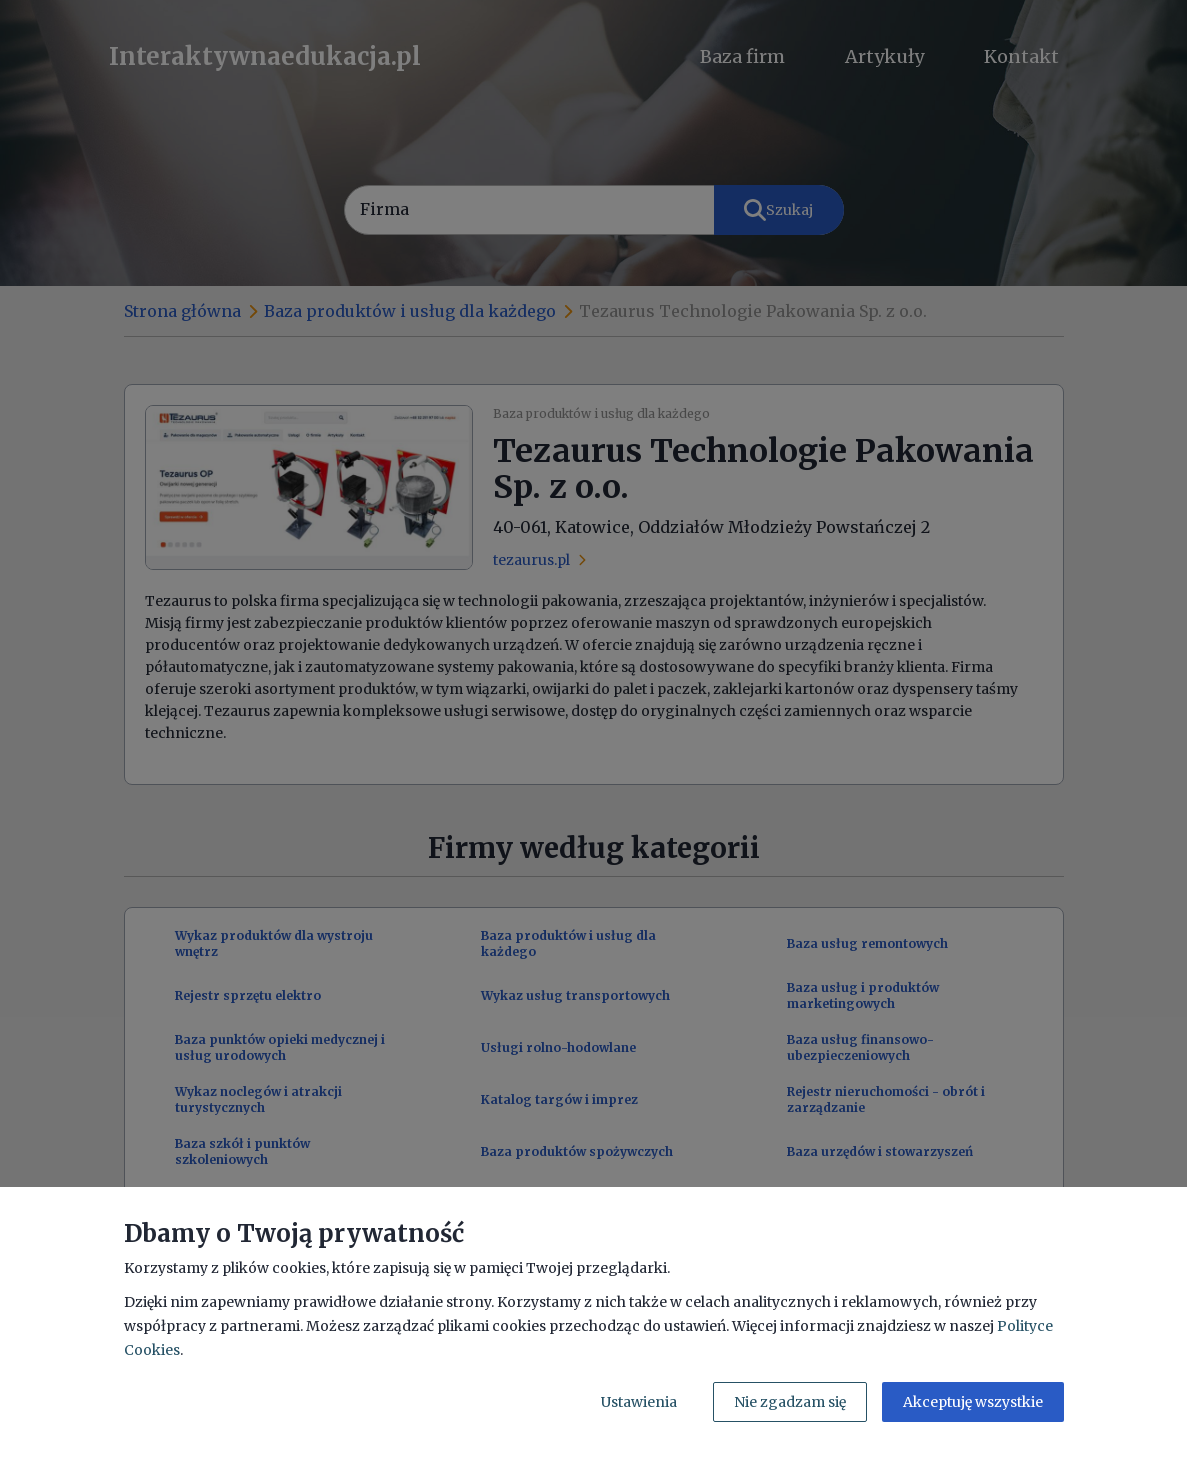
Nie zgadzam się (790, 1402)
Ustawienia (639, 1402)
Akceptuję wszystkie (973, 1402)
